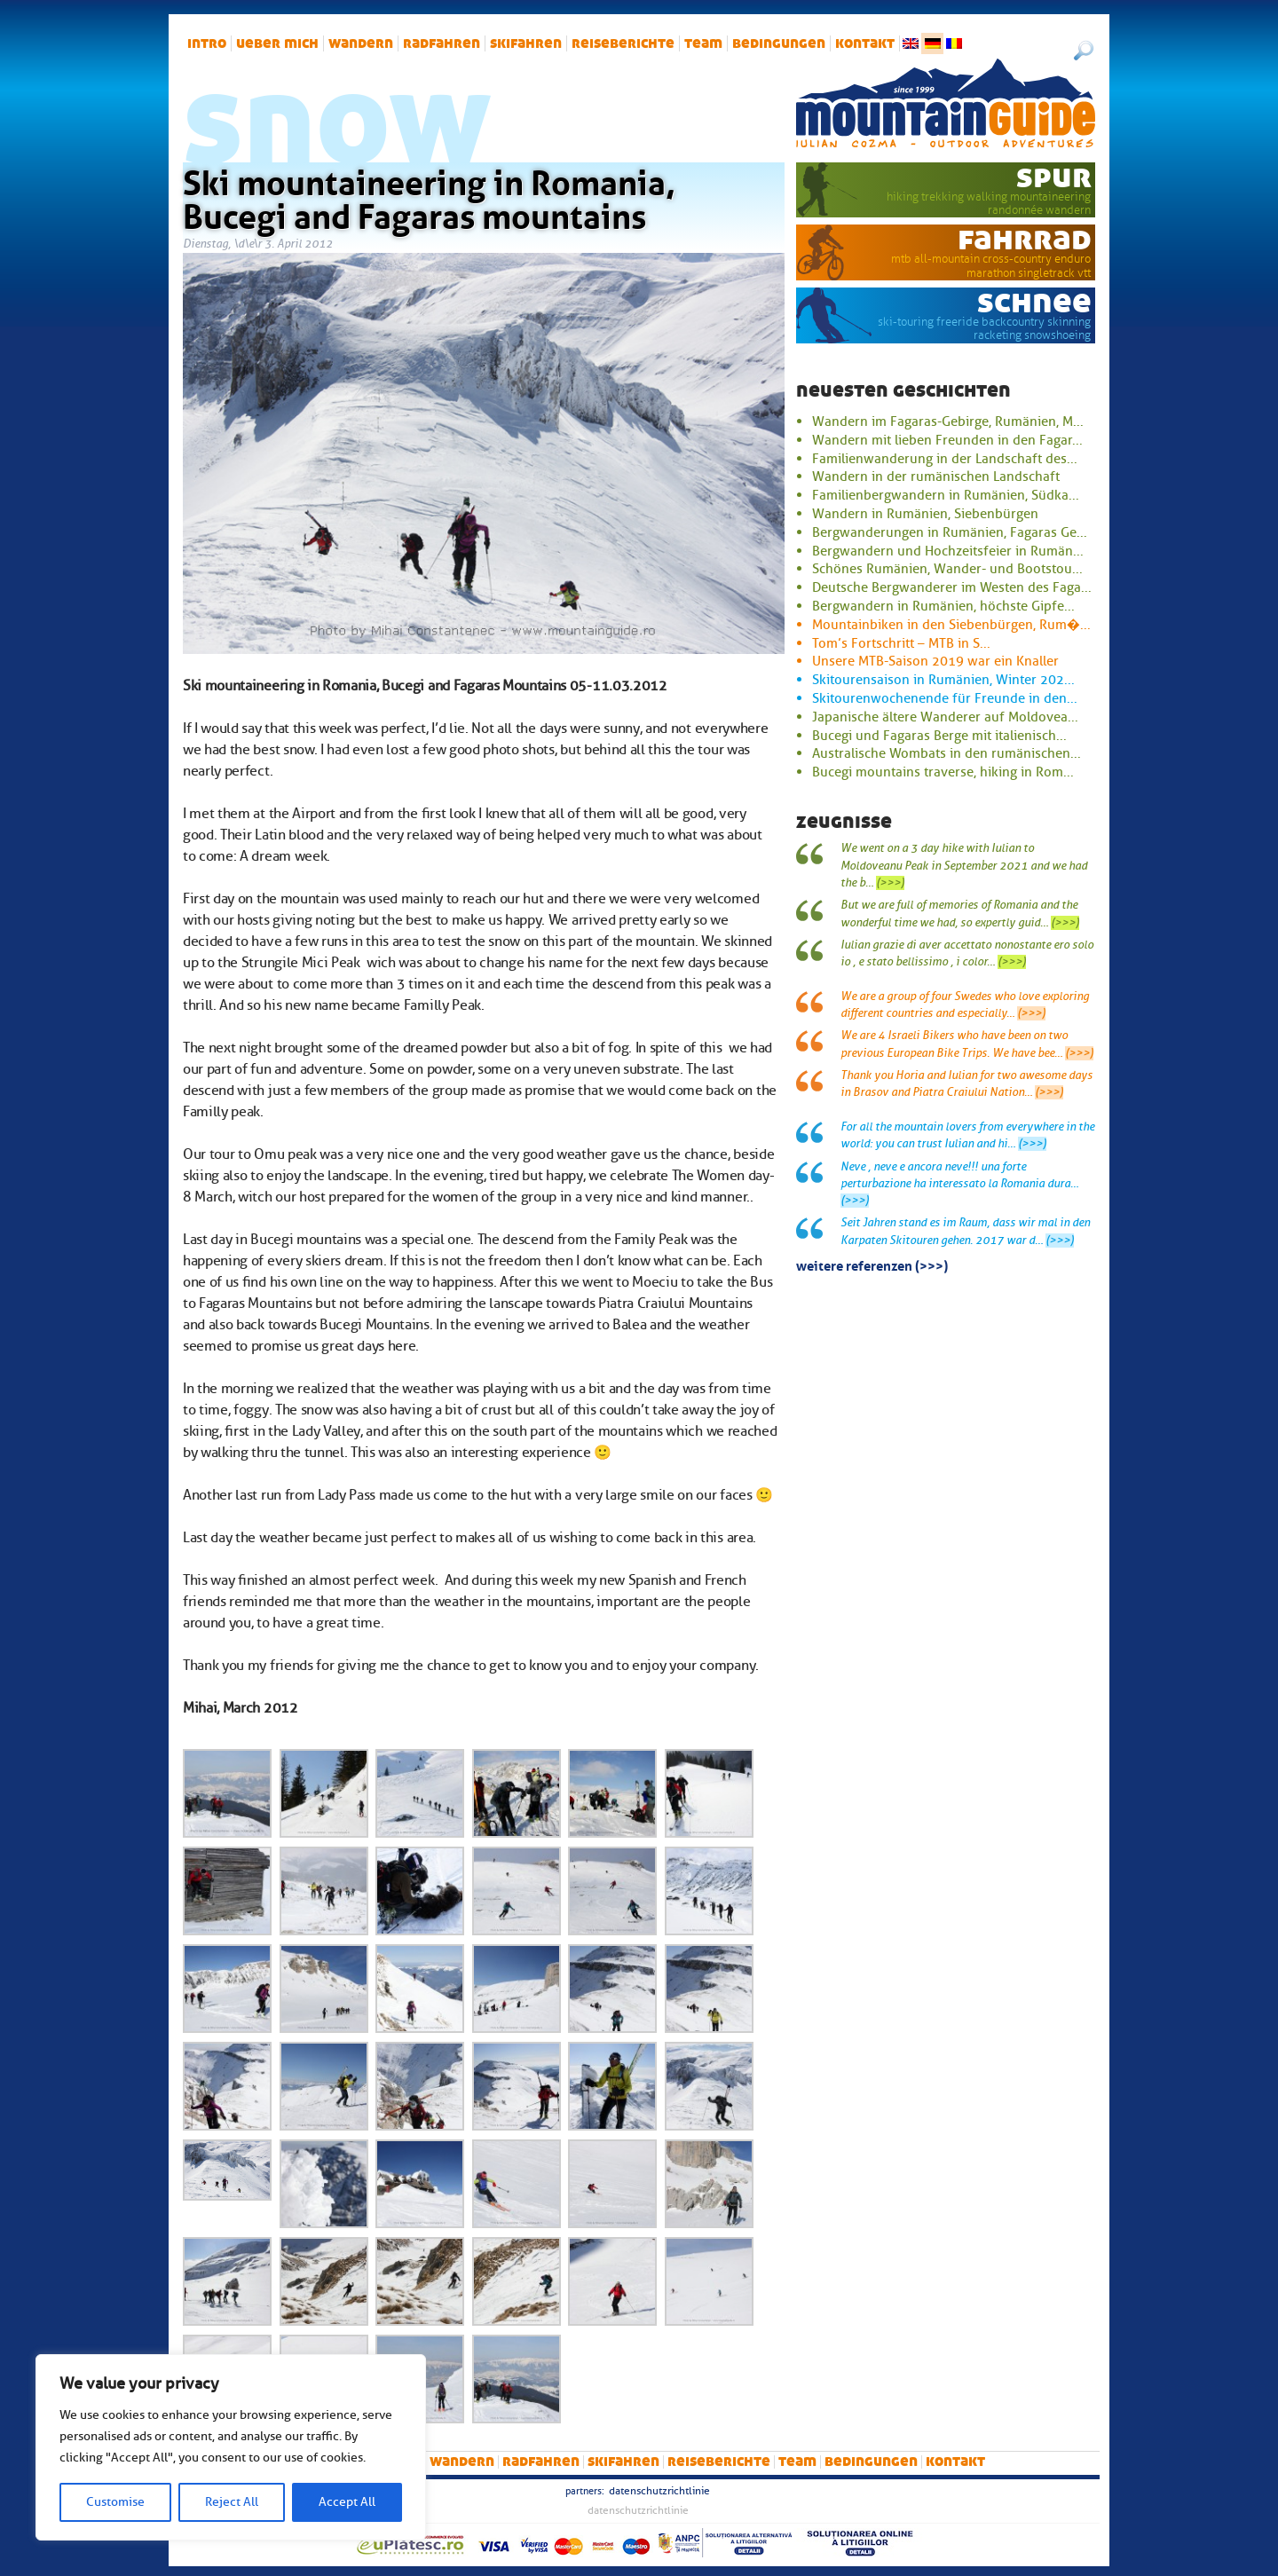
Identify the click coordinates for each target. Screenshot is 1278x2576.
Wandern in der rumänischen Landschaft (936, 476)
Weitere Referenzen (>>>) (872, 1264)
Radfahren (441, 43)
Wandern (360, 43)
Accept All (347, 2501)
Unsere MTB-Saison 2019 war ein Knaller (935, 661)
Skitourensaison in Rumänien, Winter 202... (943, 680)
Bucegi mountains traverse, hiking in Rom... (943, 772)
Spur (1054, 176)
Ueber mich (277, 43)
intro (206, 43)
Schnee (1034, 301)
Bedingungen (778, 43)
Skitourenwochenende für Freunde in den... (944, 698)
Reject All (231, 2501)
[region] (231, 2447)
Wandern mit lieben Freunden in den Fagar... (947, 440)
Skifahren (526, 43)
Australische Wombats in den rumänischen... (946, 753)
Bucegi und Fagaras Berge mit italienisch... (939, 735)
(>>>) (890, 883)
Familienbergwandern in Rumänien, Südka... (945, 495)
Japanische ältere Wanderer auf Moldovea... (945, 717)
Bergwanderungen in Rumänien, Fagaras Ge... (949, 532)
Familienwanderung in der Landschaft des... (944, 459)
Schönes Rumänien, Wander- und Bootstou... (947, 569)
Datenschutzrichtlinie (659, 2491)
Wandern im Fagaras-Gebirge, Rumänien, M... (948, 421)
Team (703, 43)
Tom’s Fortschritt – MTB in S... (901, 643)
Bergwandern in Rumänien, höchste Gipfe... (943, 606)
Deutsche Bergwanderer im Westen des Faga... (952, 587)
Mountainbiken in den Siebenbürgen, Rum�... (951, 625)
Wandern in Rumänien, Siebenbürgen (925, 514)
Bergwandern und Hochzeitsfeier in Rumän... (948, 551)
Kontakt (865, 43)
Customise (115, 2501)
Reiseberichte (623, 43)
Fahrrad (1025, 238)
